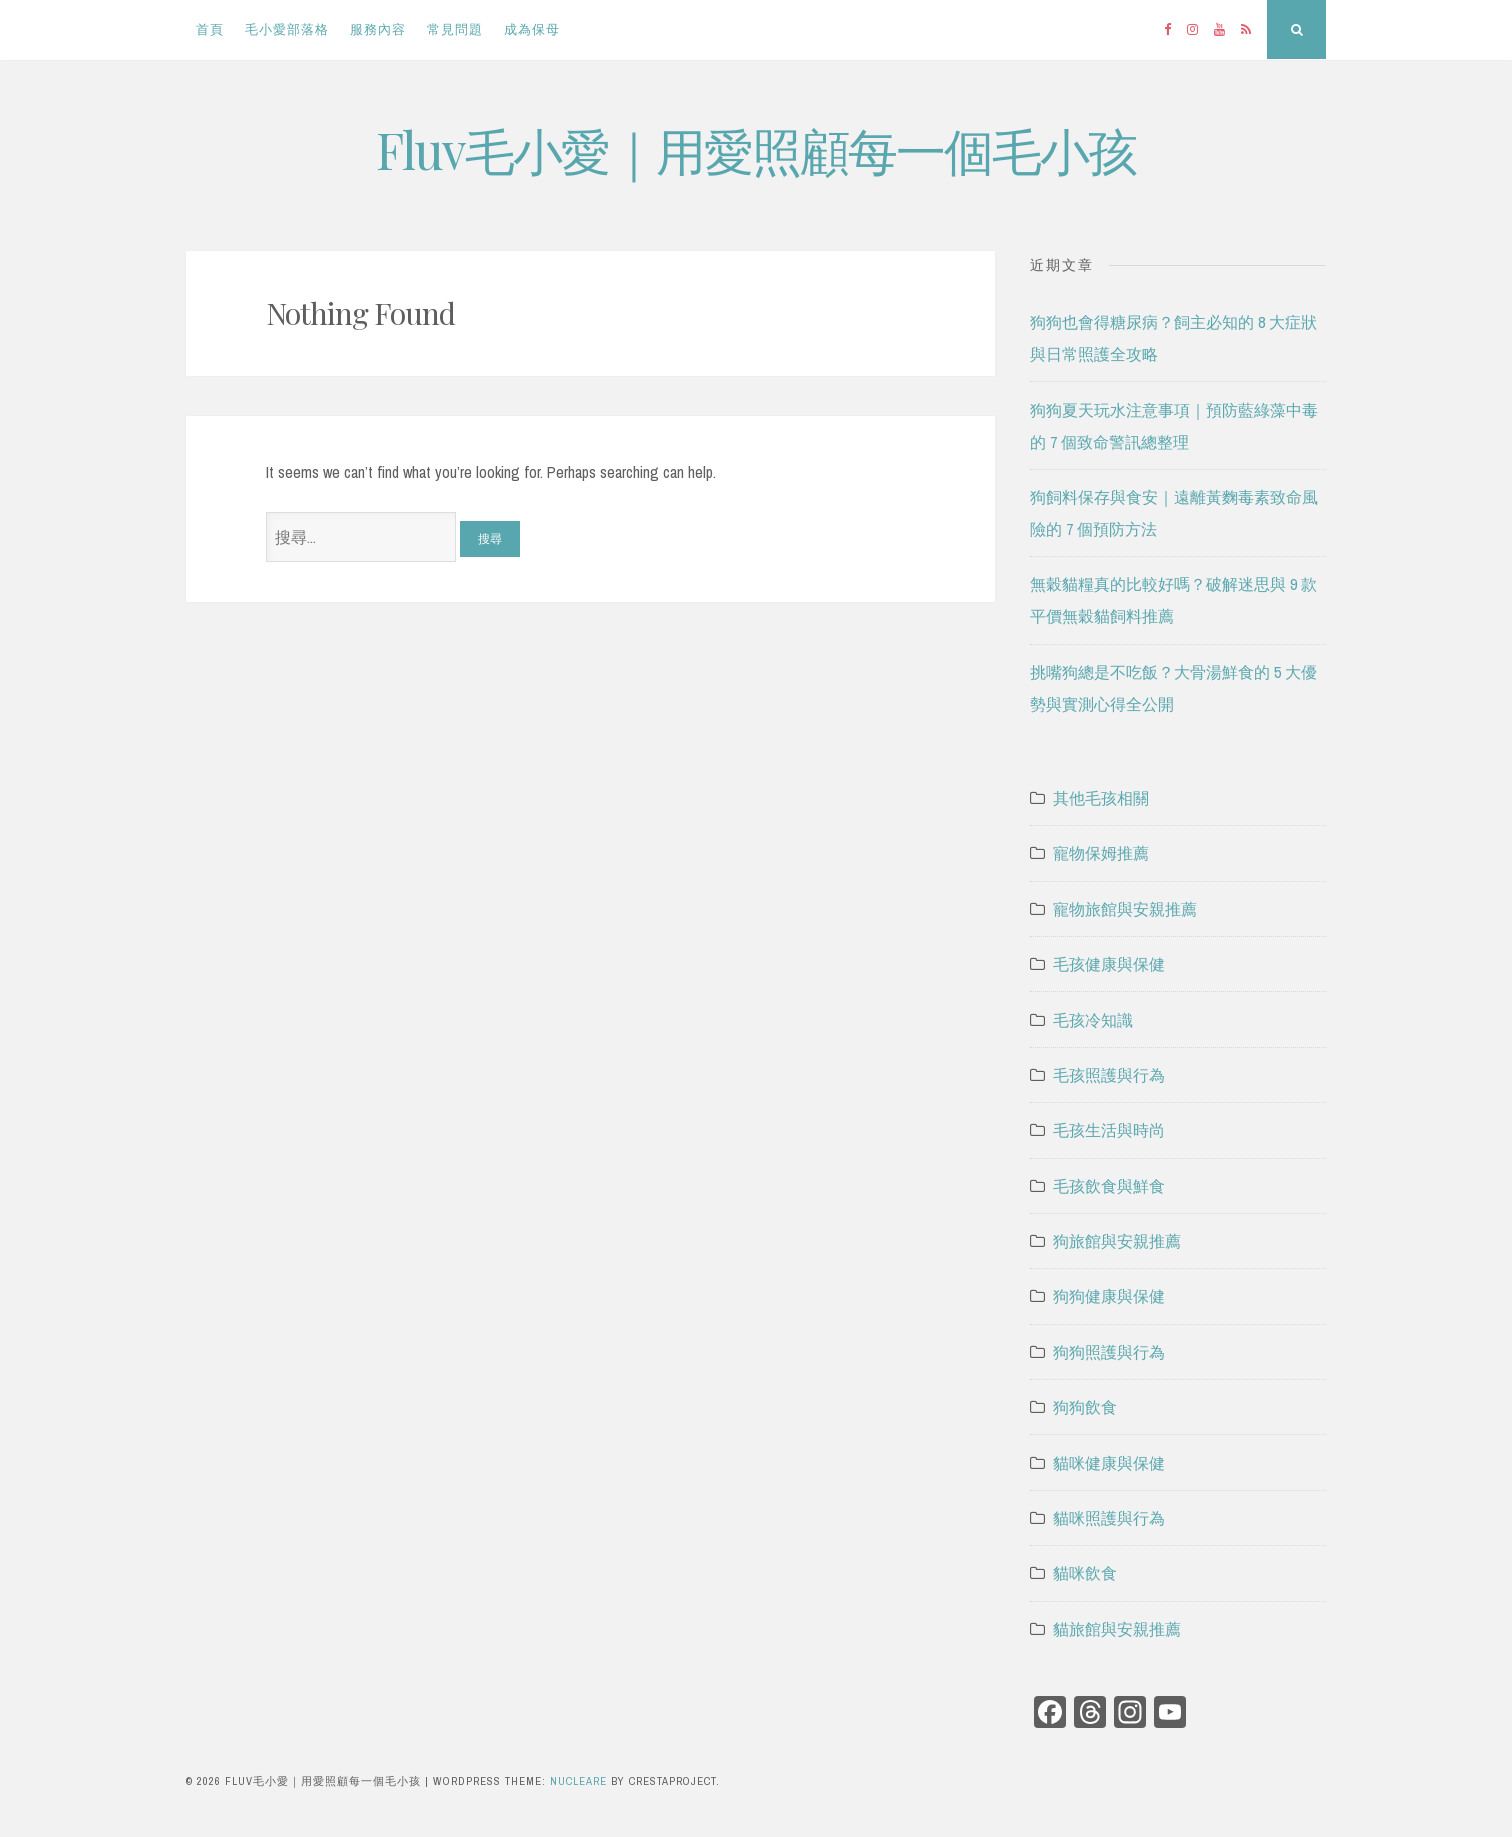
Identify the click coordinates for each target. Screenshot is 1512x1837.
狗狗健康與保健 (1109, 1296)
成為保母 (532, 29)
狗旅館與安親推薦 (1117, 1241)
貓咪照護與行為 (1109, 1518)
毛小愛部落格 (287, 29)
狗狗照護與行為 (1109, 1352)
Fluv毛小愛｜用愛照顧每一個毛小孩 (756, 149)
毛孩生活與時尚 (1109, 1130)
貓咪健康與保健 (1109, 1463)
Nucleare (578, 1781)
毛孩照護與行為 (1109, 1075)
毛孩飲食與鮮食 (1109, 1186)
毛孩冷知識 (1093, 1020)
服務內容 (378, 29)
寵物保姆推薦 (1101, 853)
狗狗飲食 (1085, 1407)
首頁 (210, 29)
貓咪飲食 (1085, 1573)
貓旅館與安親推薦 (1117, 1629)
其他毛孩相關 (1101, 798)
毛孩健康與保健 (1109, 964)
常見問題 (455, 29)
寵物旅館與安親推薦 (1125, 909)
